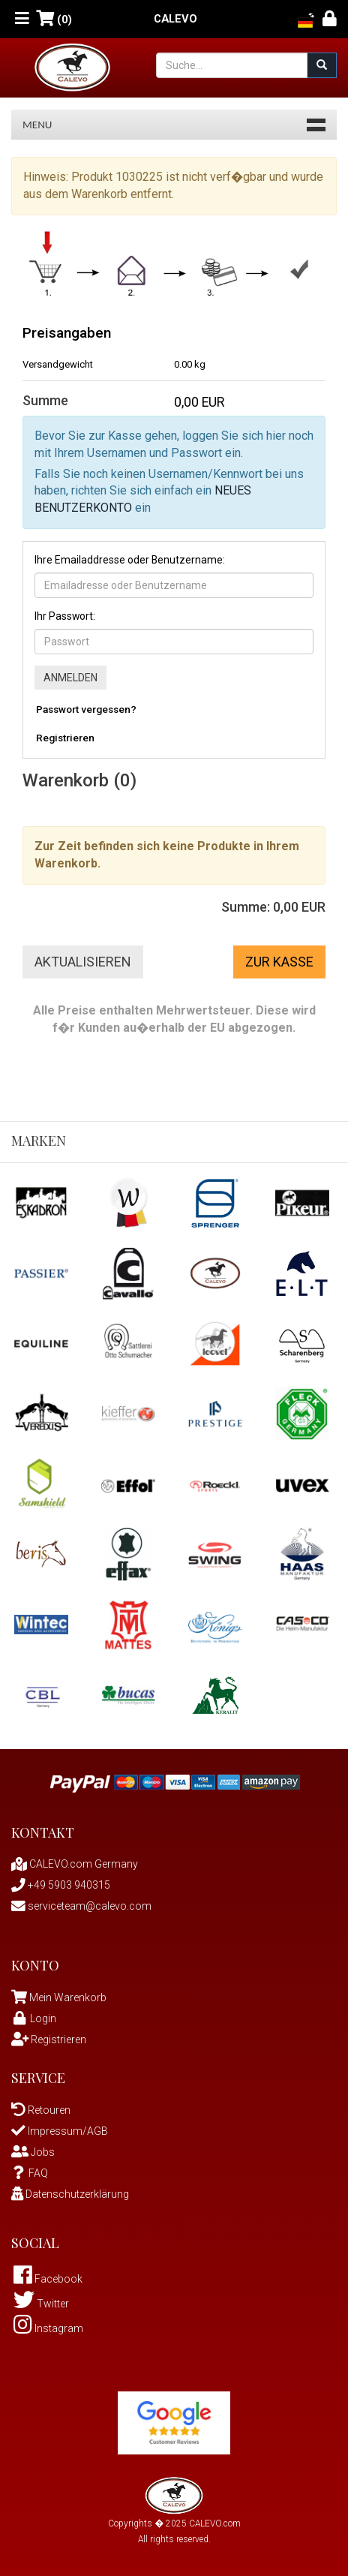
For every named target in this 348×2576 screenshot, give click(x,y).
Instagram (48, 2328)
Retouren (40, 2110)
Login (33, 2018)
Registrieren (65, 738)
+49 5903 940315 (60, 1885)
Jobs (33, 2152)
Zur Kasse (279, 961)
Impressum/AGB (59, 2131)
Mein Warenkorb (67, 1997)
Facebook (48, 2279)
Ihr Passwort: (64, 616)
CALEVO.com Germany (74, 1864)
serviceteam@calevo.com (81, 1906)
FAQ (29, 2173)
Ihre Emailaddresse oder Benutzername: (129, 560)
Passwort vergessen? (86, 709)
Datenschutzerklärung (70, 2194)
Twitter (41, 2304)
